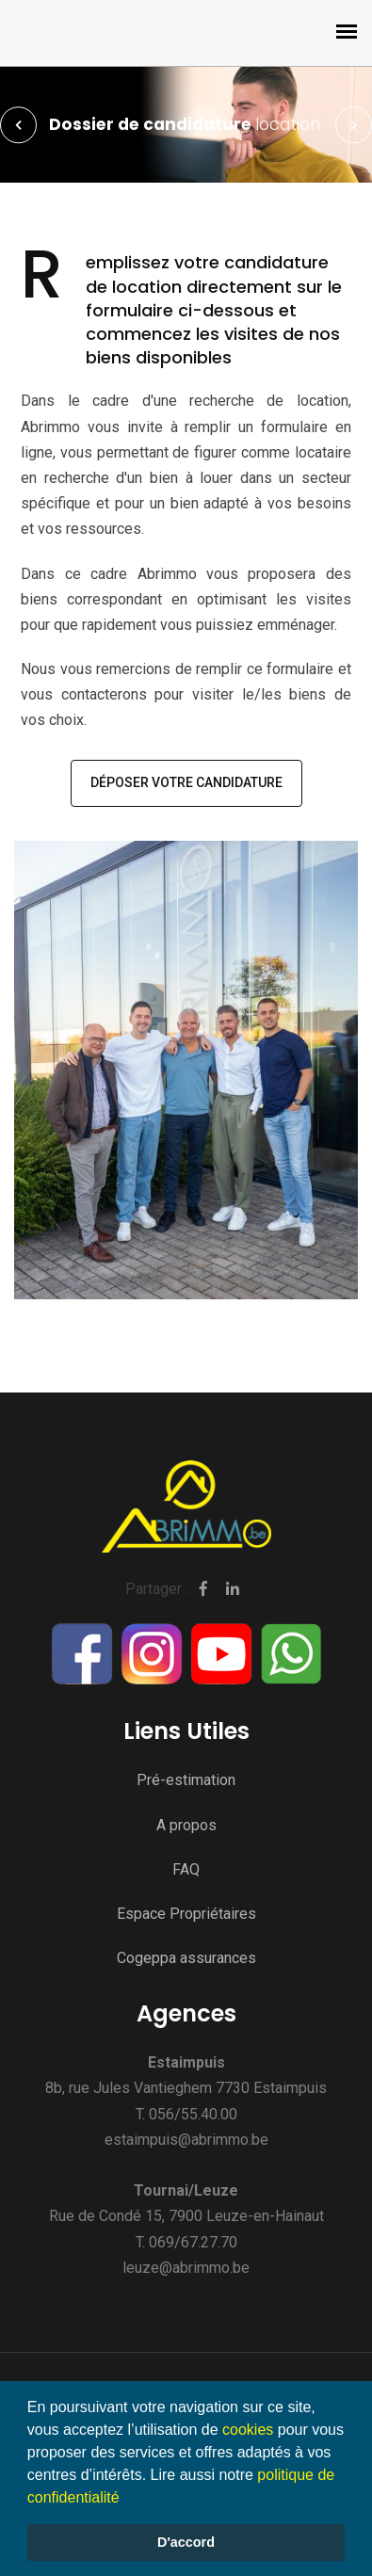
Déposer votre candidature (186, 782)
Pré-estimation (186, 1780)
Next (353, 125)
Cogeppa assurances (186, 1958)
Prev (19, 125)
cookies (247, 2430)
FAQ (186, 1869)
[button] (126, 2499)
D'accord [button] (186, 2542)
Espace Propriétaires (186, 1914)
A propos (186, 1825)
